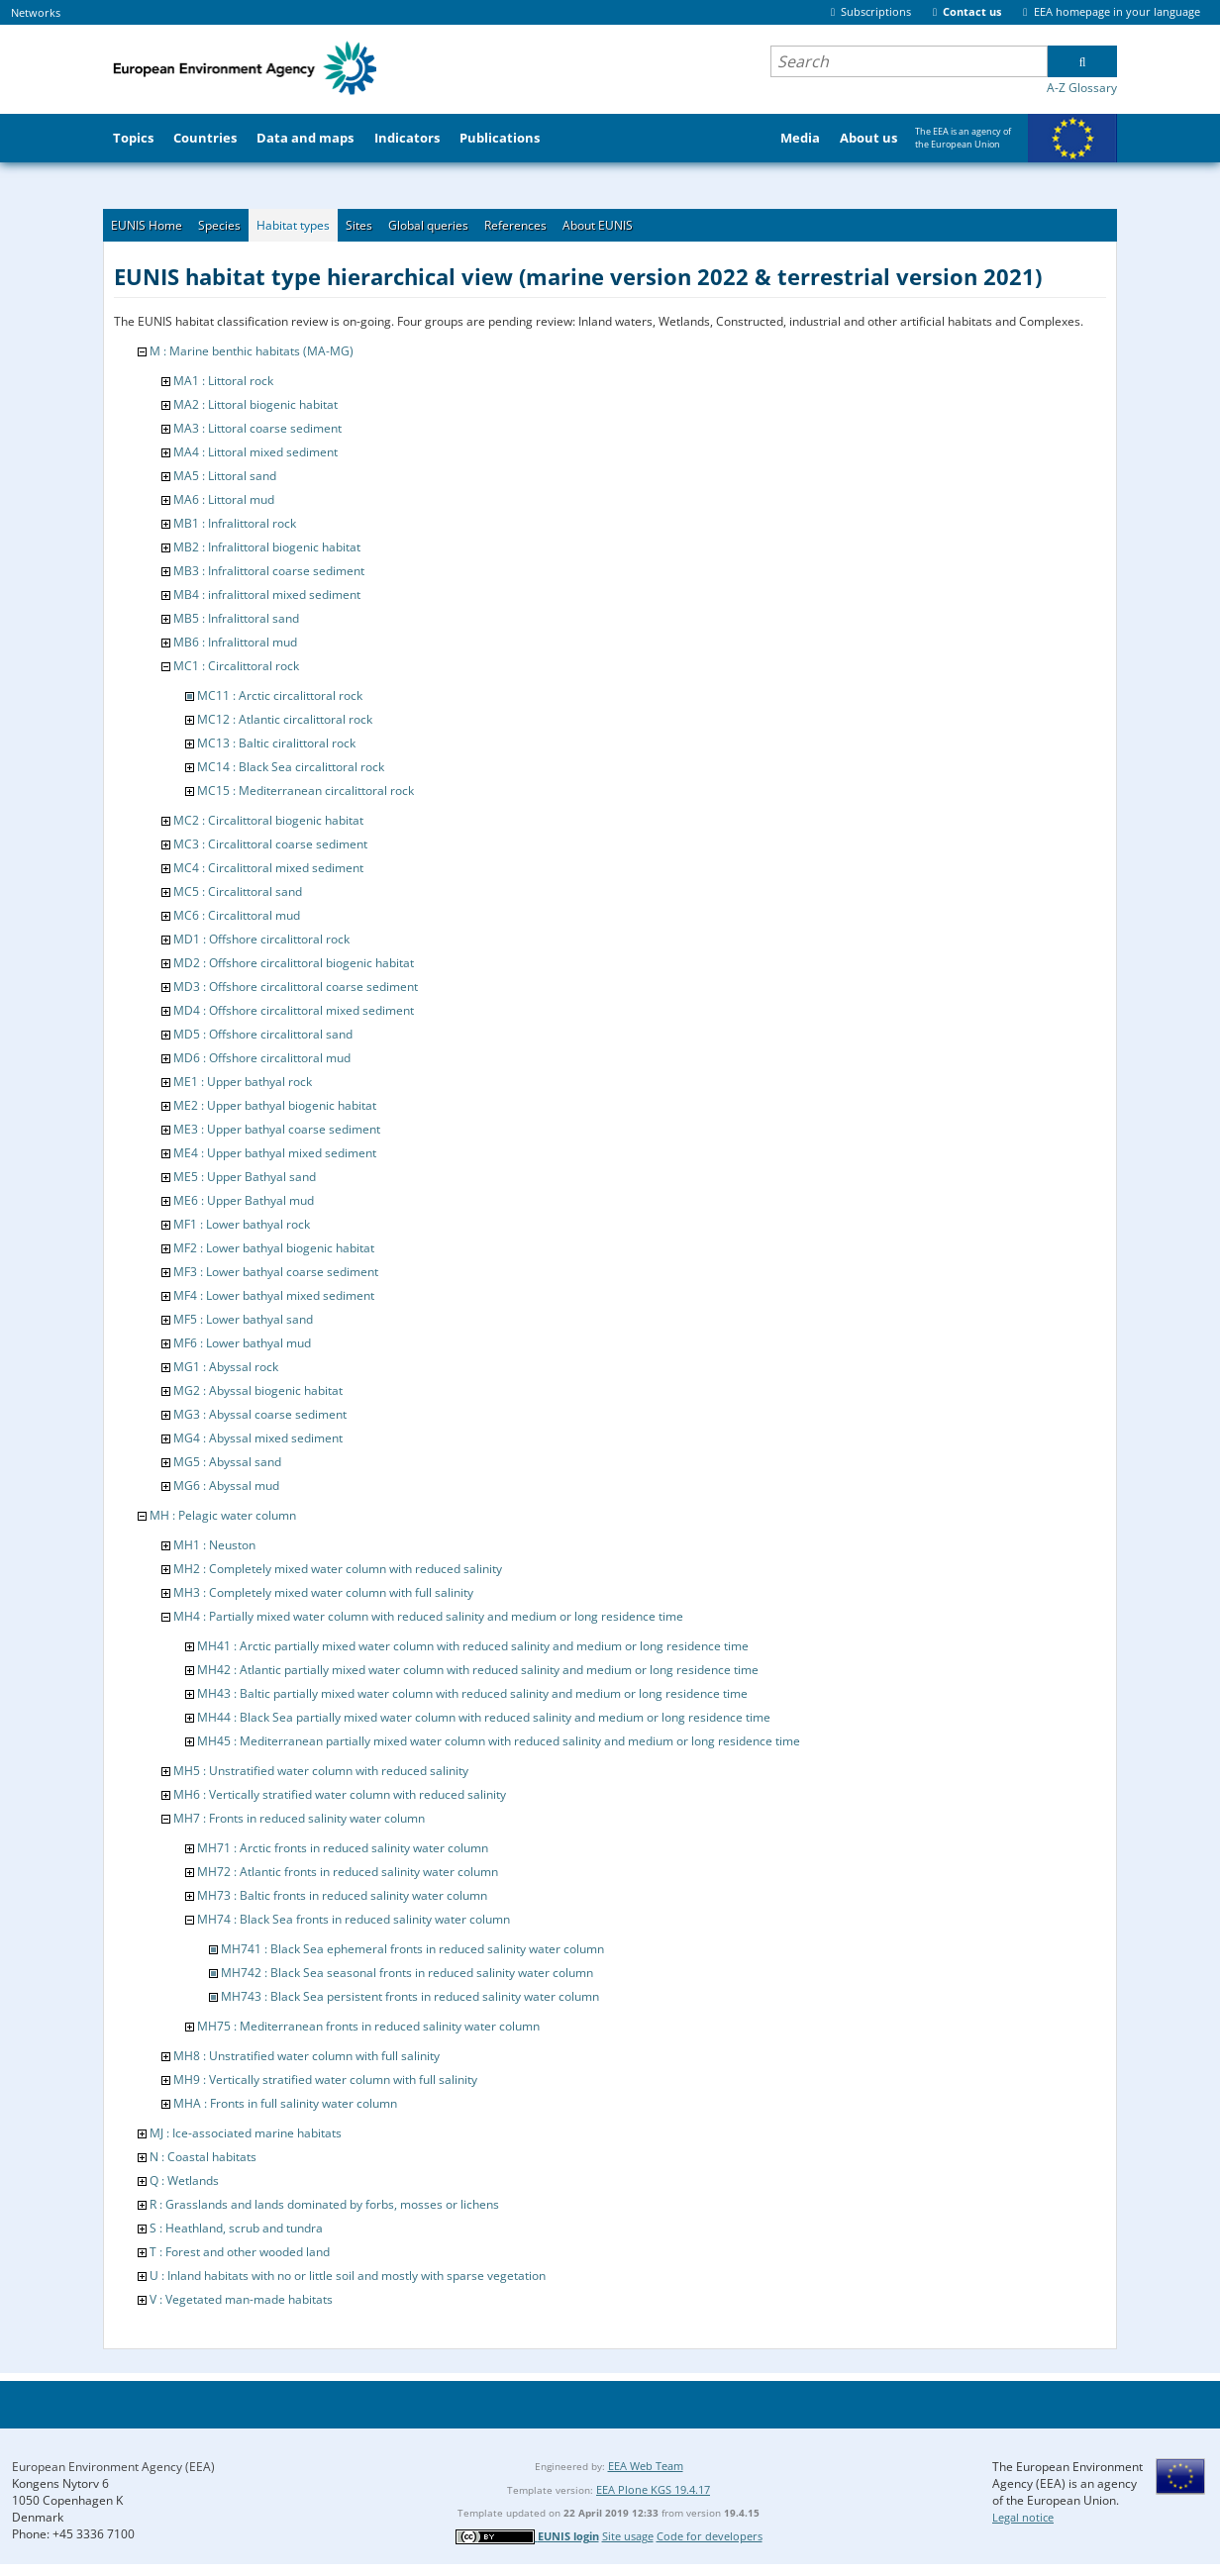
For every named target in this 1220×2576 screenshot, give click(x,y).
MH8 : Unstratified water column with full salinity (306, 2055)
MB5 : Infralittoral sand (236, 618)
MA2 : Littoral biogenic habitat (255, 404)
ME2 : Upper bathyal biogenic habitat (274, 1105)
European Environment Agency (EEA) (113, 2466)
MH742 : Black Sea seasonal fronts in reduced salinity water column (407, 1972)
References (515, 225)
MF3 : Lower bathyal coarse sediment (275, 1271)
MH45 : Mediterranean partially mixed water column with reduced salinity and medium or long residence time (498, 1741)
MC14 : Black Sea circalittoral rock (290, 766)
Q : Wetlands (184, 2180)
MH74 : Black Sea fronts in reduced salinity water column (353, 1919)
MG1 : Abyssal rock (225, 1366)
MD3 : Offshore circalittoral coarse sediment (295, 986)
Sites (359, 225)
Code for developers (709, 2535)
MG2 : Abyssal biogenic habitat (258, 1390)
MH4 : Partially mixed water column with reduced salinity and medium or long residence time (428, 1616)
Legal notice (1023, 2517)
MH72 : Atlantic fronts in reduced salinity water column (347, 1871)
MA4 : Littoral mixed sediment (255, 452)
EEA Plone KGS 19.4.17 (653, 2489)
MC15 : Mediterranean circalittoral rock (305, 790)
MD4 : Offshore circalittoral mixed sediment (293, 1010)
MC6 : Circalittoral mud (236, 915)
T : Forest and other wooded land (240, 2251)
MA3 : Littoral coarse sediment (257, 428)
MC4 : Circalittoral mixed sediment (268, 867)
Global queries (428, 225)
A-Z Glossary (1082, 87)
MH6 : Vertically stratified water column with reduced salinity (339, 1794)
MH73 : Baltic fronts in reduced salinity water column (342, 1895)
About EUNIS (597, 225)
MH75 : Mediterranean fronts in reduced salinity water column (368, 2026)
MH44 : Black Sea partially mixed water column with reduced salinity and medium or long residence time (483, 1717)
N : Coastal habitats (203, 2156)
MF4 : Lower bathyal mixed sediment (273, 1295)
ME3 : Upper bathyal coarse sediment (276, 1129)
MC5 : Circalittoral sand (237, 891)
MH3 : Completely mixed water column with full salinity (323, 1592)
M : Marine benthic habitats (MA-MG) (252, 351)
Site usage (628, 2535)
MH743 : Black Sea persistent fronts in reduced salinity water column (410, 1996)
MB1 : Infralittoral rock (234, 523)
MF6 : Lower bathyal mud (242, 1343)
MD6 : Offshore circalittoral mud (262, 1057)
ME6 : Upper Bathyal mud (243, 1200)
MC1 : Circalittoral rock (236, 665)
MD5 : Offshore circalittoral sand (263, 1034)
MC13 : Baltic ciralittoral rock (276, 743)
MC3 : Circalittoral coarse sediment (270, 844)
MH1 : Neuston (214, 1544)
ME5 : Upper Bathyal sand (244, 1176)
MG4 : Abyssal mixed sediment (258, 1438)
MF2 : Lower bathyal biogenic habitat (273, 1247)
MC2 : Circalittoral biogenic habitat (268, 820)
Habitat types (293, 225)
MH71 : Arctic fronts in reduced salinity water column (342, 1847)
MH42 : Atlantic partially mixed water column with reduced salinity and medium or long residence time (478, 1669)
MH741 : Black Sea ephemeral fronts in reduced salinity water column (412, 1948)
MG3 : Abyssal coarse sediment (260, 1414)
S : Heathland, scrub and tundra (236, 2228)
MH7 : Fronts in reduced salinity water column (299, 1818)
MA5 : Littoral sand (224, 475)
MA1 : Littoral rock (223, 380)
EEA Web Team (645, 2465)
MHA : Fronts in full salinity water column (285, 2103)
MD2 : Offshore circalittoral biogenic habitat (293, 962)
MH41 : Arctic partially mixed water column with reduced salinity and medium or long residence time (473, 1645)
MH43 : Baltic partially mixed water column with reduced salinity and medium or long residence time (472, 1693)
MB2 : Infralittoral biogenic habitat (266, 547)
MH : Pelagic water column (223, 1515)
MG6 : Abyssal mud (226, 1485)
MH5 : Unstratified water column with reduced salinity (320, 1770)
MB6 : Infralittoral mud (235, 642)
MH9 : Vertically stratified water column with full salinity (325, 2079)
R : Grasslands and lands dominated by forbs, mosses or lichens (324, 2204)
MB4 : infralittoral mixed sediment (266, 594)
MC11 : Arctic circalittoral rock (279, 695)
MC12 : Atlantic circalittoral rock (284, 719)
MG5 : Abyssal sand (227, 1461)
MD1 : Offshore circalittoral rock (261, 939)
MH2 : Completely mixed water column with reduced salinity (337, 1568)
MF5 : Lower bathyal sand (243, 1319)
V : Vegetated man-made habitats (241, 2299)
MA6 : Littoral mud (223, 499)
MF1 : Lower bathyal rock (241, 1224)
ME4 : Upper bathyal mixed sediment (274, 1152)
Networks (35, 12)
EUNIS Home (146, 225)
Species (219, 225)
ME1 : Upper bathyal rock (242, 1081)
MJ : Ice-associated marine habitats (246, 2133)
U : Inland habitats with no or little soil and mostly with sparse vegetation (348, 2275)
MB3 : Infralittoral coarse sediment (268, 570)
